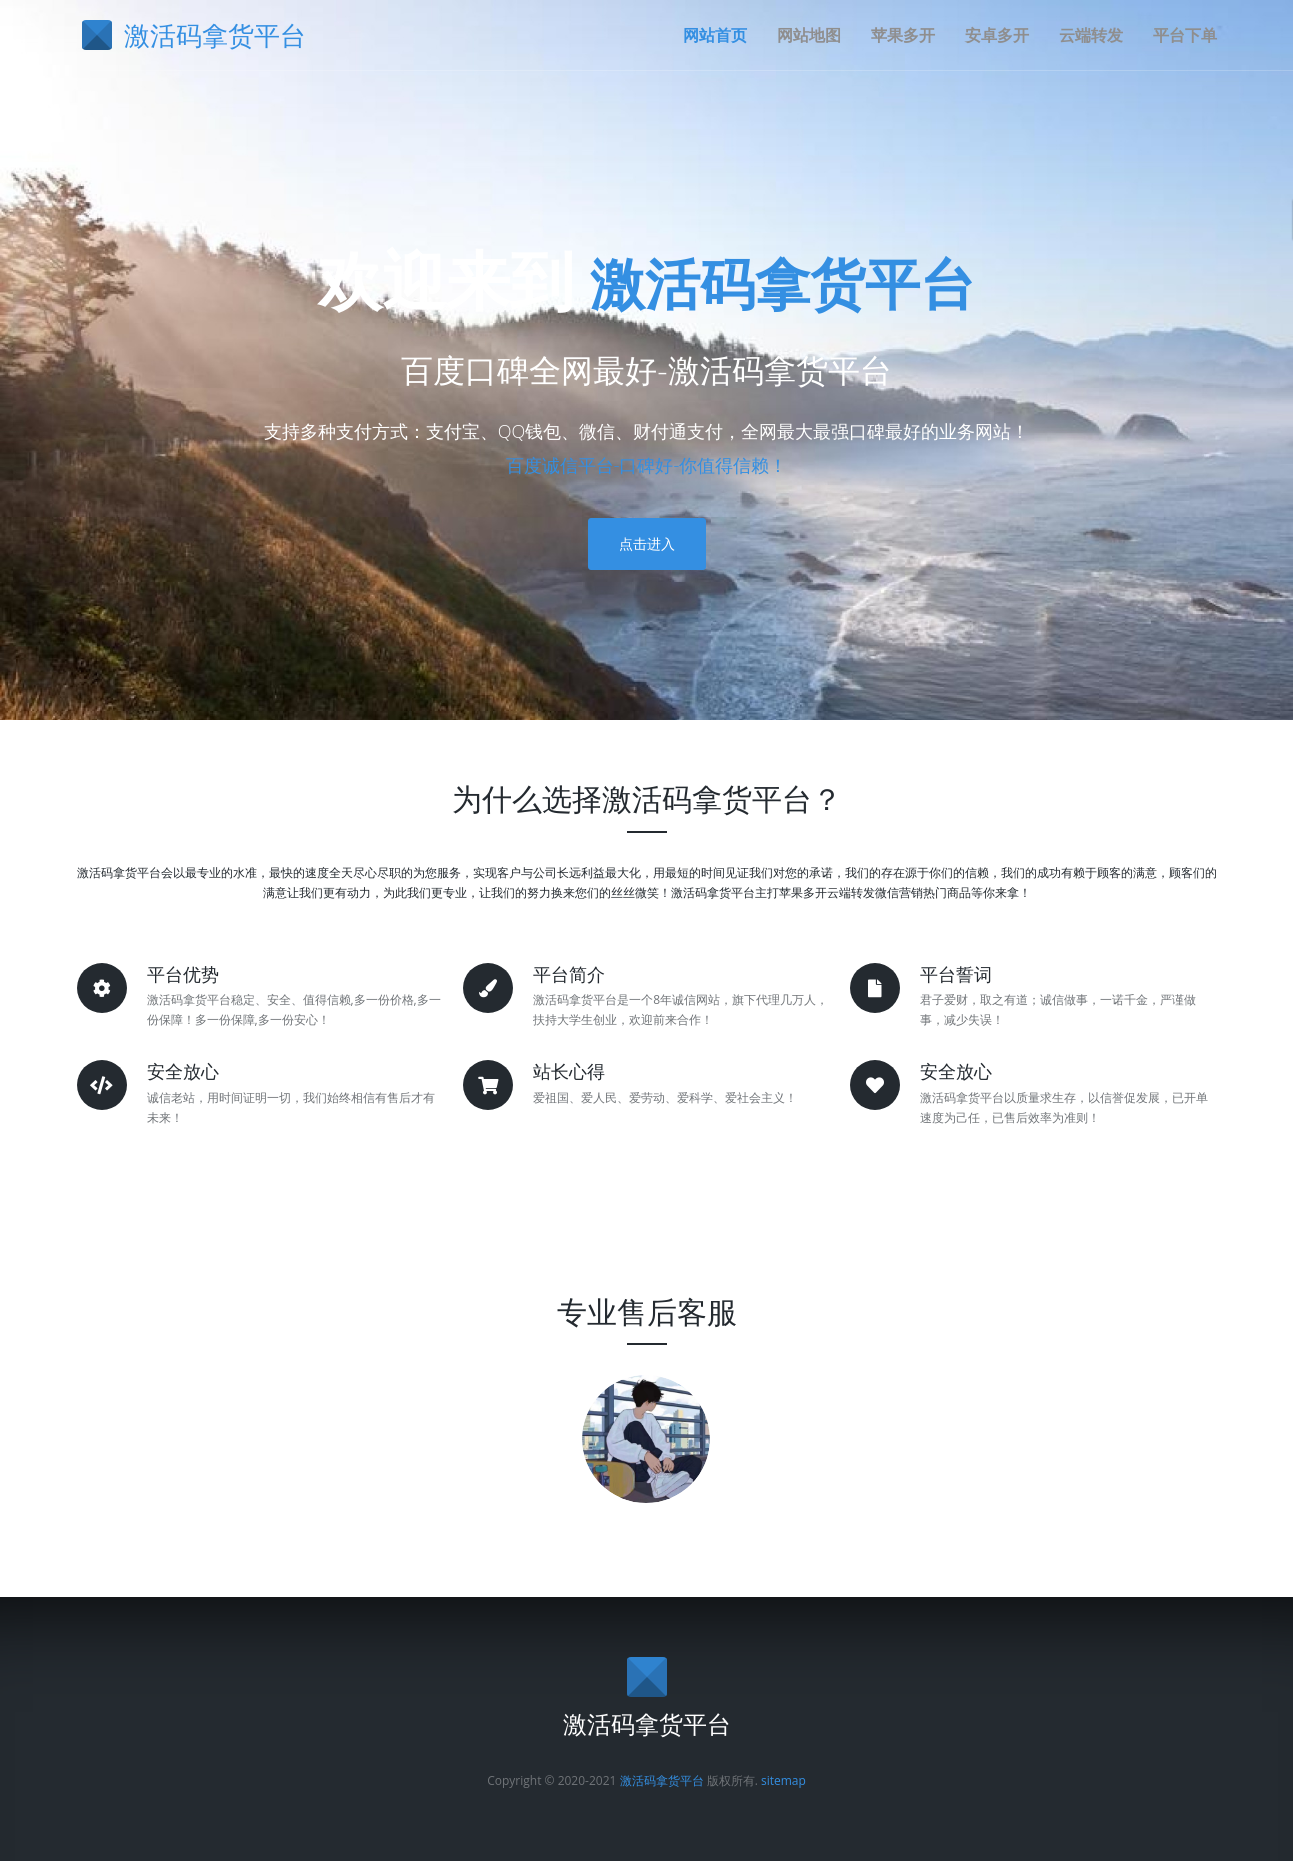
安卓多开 (997, 35)
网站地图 (809, 35)
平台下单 (1185, 35)
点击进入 (647, 543)
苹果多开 (903, 35)
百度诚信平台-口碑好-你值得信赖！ (647, 465)
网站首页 (715, 35)
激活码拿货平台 (783, 279)
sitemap (783, 1780)
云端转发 (1091, 35)
